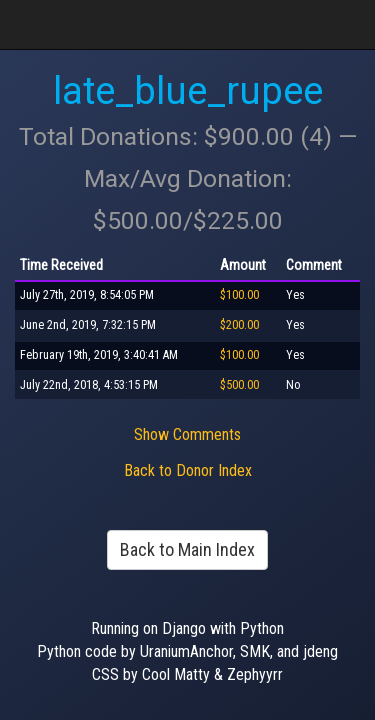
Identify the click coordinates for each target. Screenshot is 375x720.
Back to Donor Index (188, 470)
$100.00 (239, 295)
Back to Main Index (187, 549)
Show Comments (187, 434)
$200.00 (239, 325)
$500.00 (239, 385)
